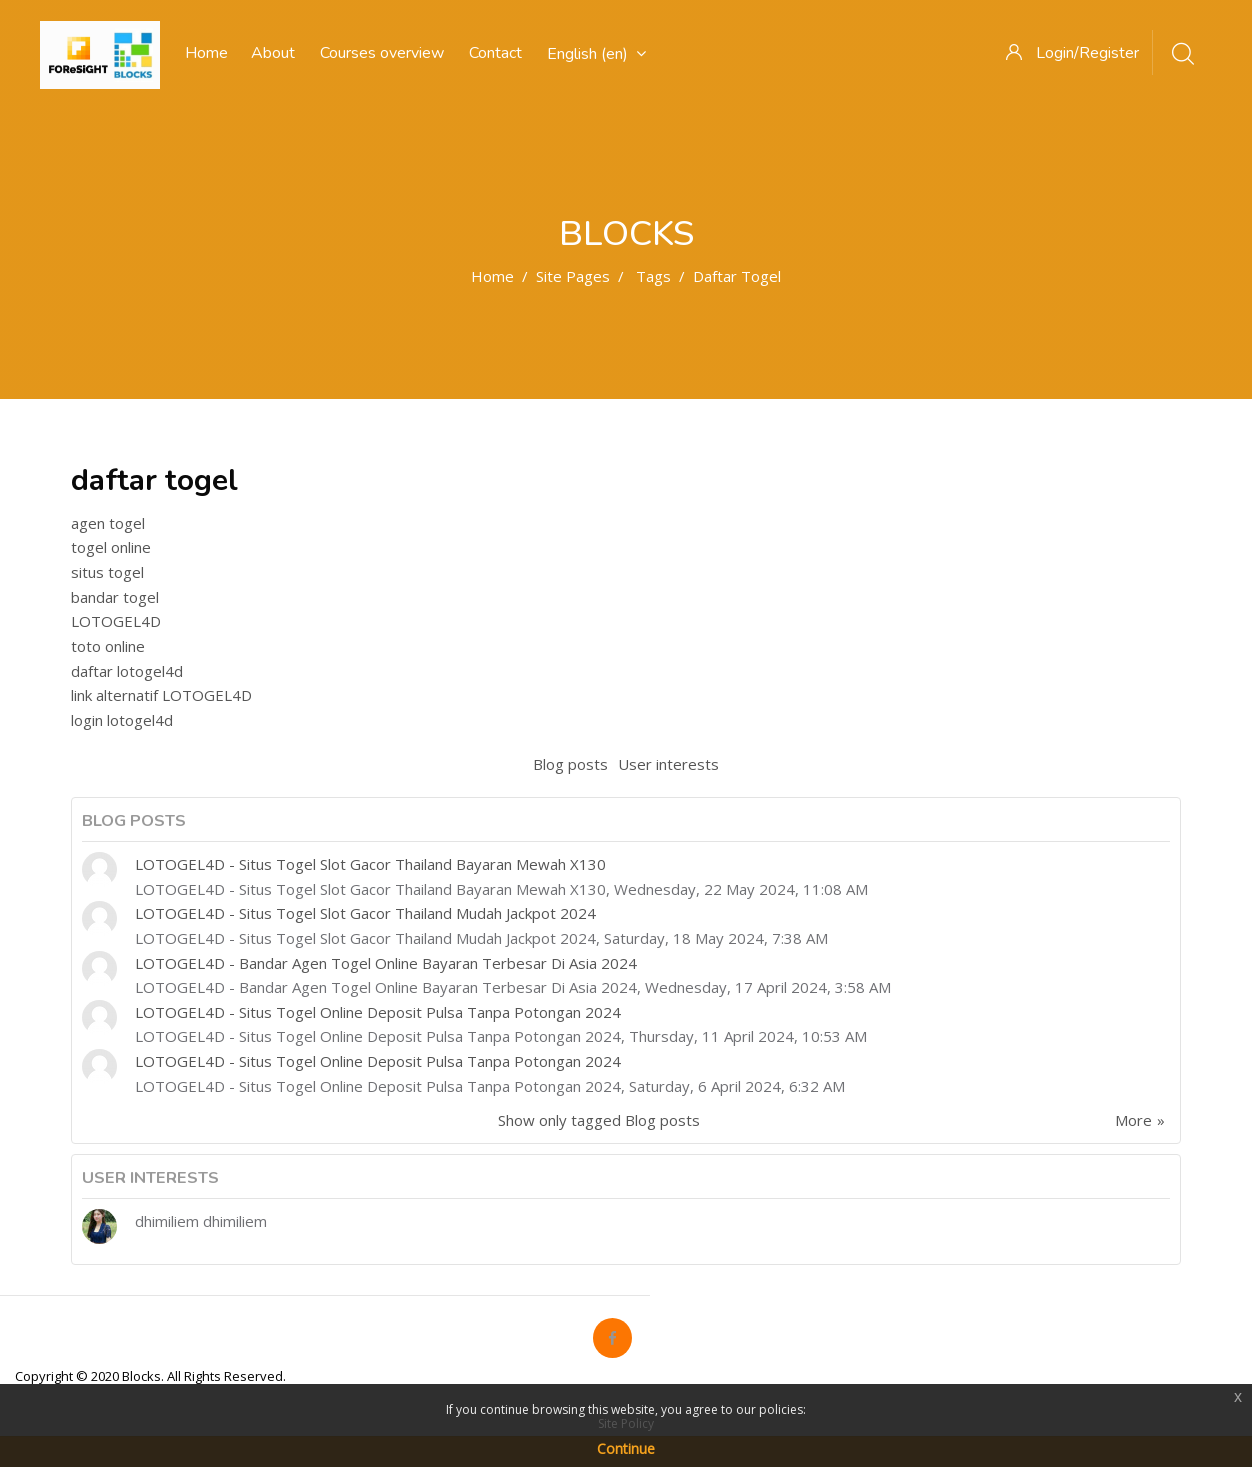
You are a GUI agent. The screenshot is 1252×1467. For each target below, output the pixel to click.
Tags (653, 276)
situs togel (107, 572)
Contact (495, 53)
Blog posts (570, 764)
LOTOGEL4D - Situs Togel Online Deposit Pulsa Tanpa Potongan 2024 (378, 1012)
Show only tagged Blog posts (599, 1120)
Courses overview (382, 53)
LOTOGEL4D (116, 621)
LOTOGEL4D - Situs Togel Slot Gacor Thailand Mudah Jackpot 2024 (365, 913)
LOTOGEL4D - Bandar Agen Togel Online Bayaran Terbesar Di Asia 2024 (386, 963)
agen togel (108, 523)
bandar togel (115, 597)
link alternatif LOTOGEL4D (161, 695)
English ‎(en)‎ (596, 54)
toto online (108, 646)
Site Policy (626, 1423)
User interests (668, 764)
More (1133, 1120)
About (273, 53)
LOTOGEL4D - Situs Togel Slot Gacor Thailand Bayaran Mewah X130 (370, 864)
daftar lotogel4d (127, 671)
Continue (626, 1448)
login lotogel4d (122, 720)
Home (492, 276)
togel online (111, 547)
